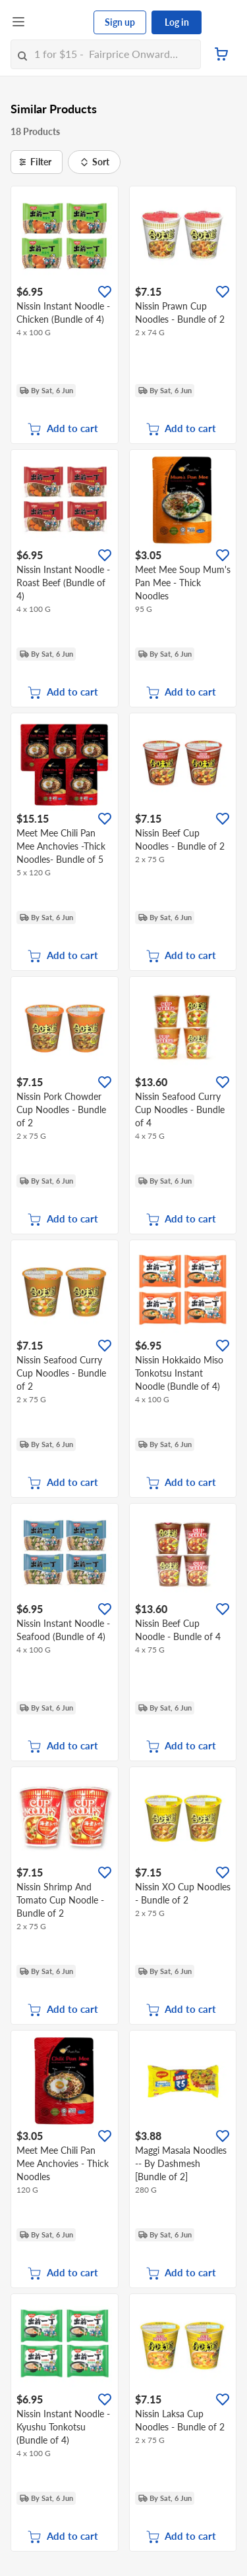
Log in (177, 22)
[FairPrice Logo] (60, 22)
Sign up (120, 22)
